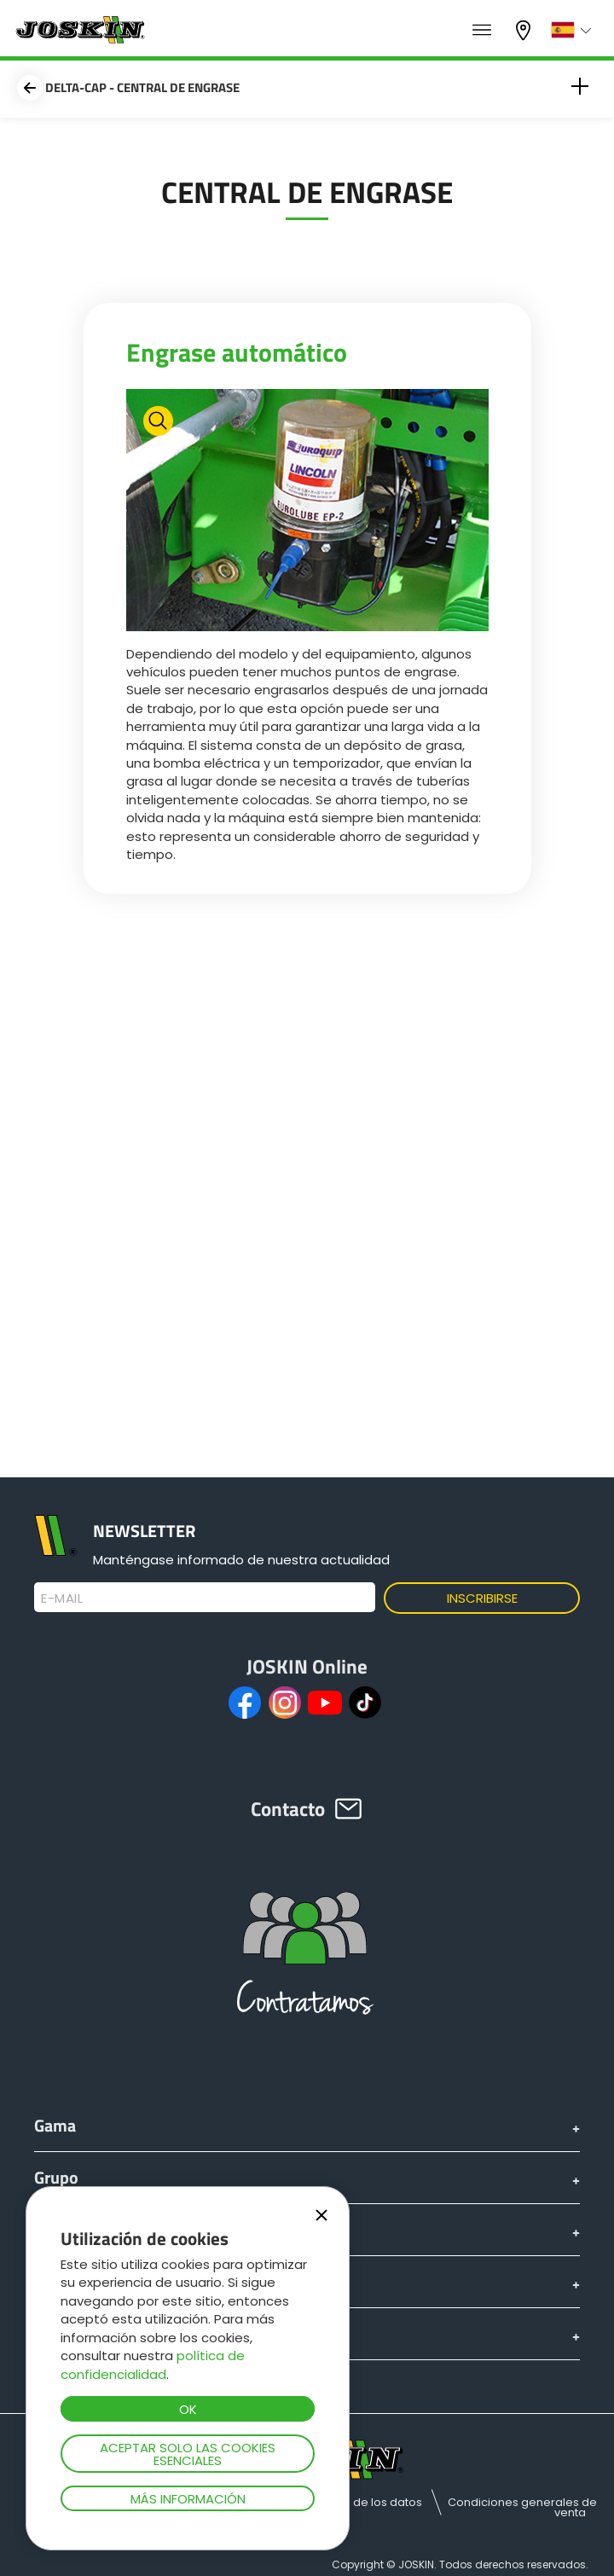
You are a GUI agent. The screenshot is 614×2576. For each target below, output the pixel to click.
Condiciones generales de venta (522, 2507)
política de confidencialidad (153, 2364)
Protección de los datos (356, 2502)
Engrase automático (236, 352)
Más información (188, 2499)
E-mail (62, 1598)
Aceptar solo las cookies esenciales (187, 2454)
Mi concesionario (525, 30)
